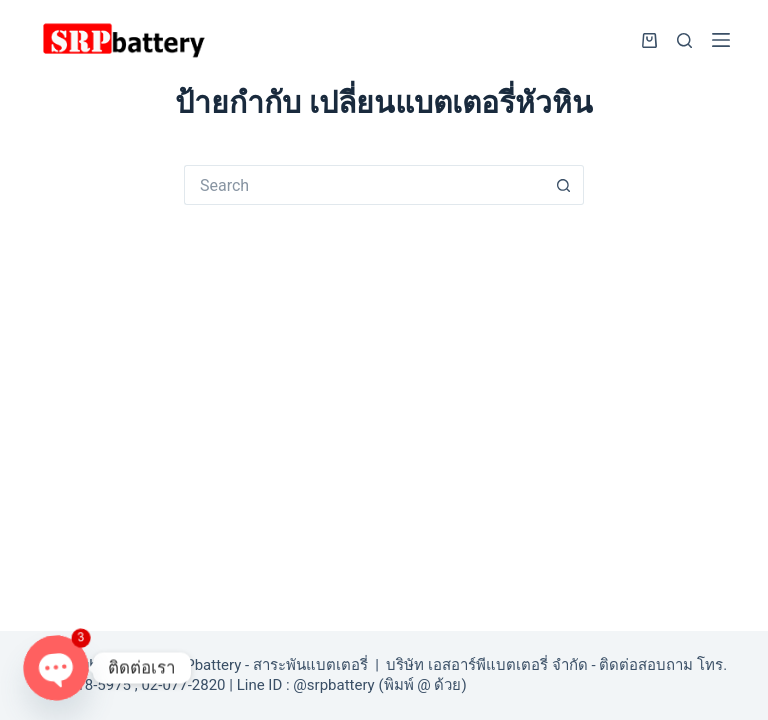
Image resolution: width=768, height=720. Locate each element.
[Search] (684, 40)
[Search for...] (364, 185)
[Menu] (721, 40)
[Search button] (564, 185)
